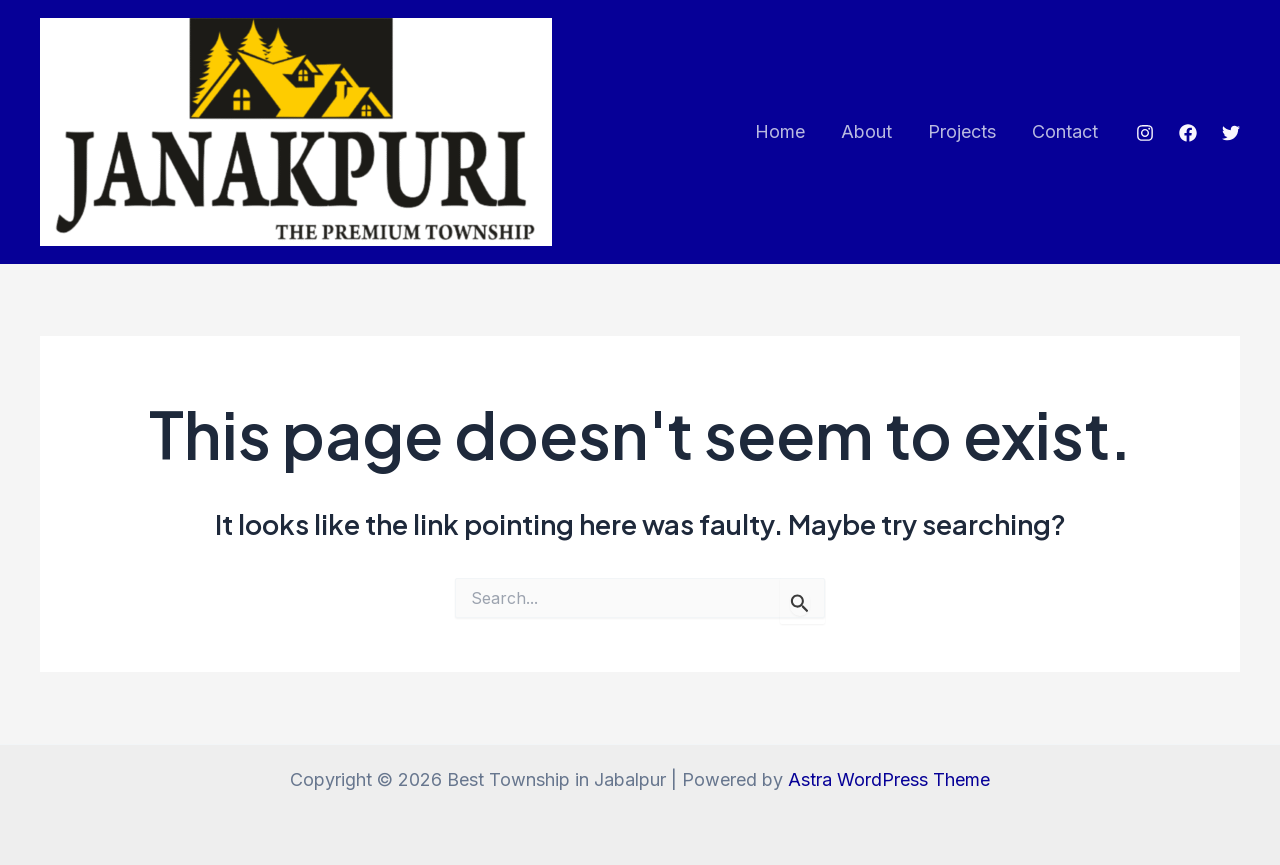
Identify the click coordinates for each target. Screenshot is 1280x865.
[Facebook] (1188, 133)
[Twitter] (1231, 133)
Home (780, 131)
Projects (962, 131)
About (866, 131)
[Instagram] (1145, 133)
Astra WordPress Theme (889, 779)
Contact (1065, 131)
